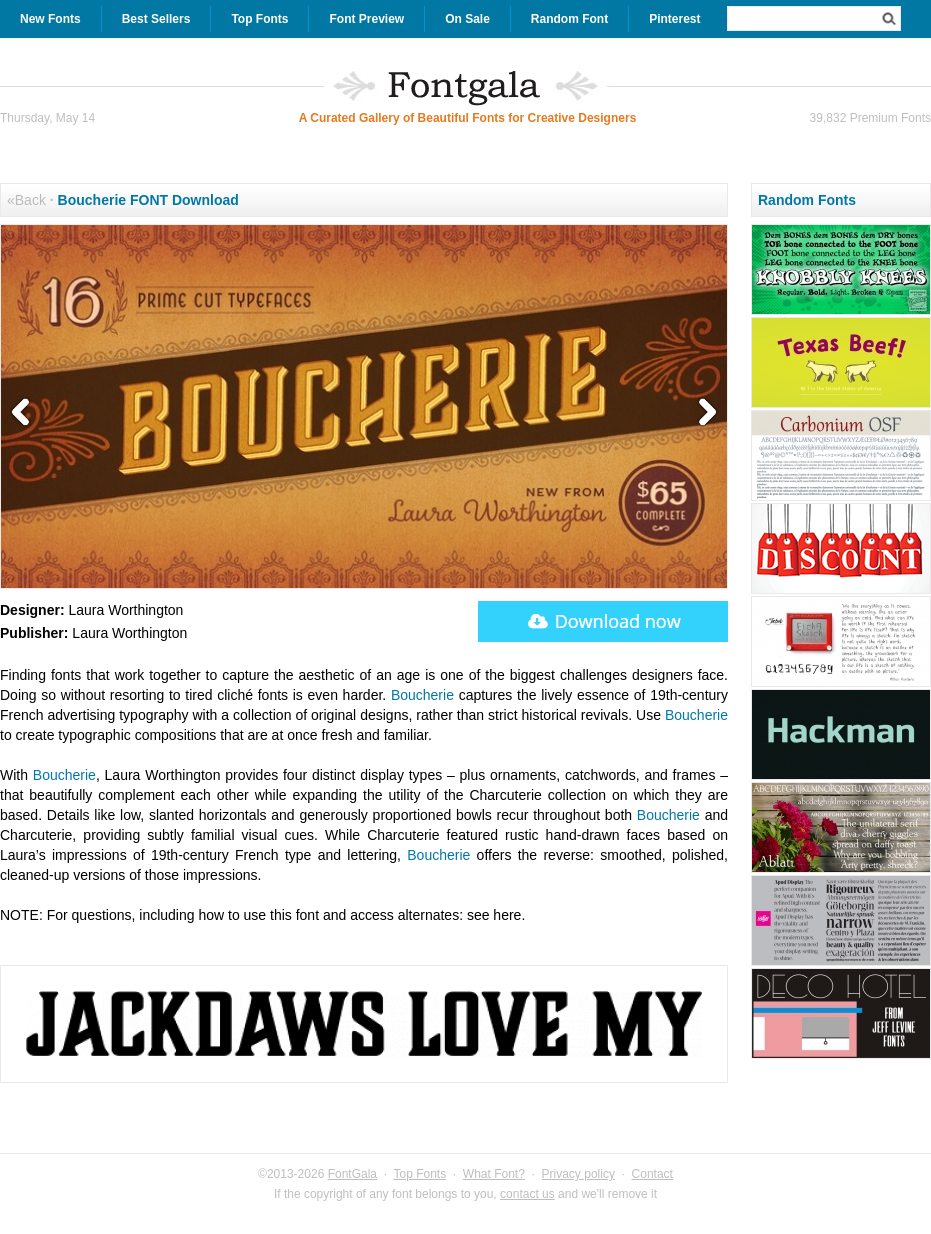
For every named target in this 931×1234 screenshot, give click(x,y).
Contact (652, 1174)
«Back (26, 200)
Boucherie (422, 695)
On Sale (467, 19)
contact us (527, 1194)
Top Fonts (259, 19)
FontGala (352, 1174)
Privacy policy (578, 1174)
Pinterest (674, 19)
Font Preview (366, 19)
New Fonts (50, 19)
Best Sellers (156, 19)
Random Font (569, 19)
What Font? (494, 1174)
